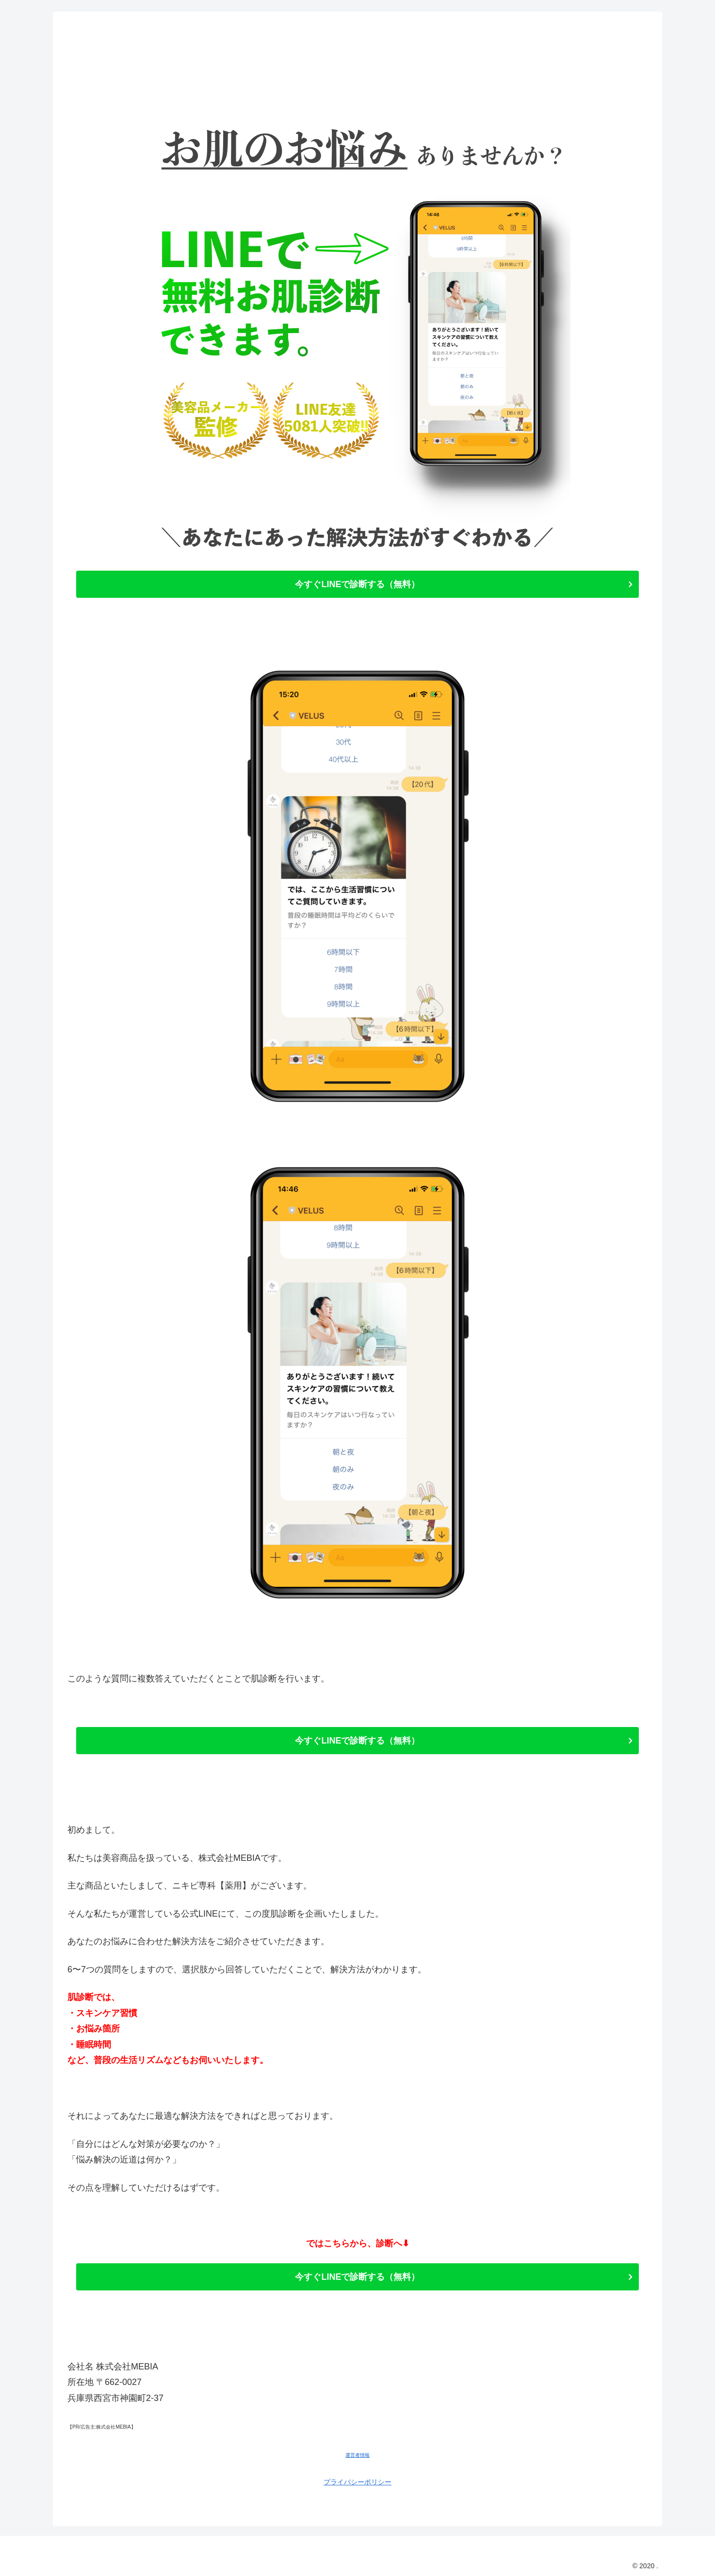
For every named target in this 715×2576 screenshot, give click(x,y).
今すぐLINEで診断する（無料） (357, 584)
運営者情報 (357, 2455)
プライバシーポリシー (357, 2482)
